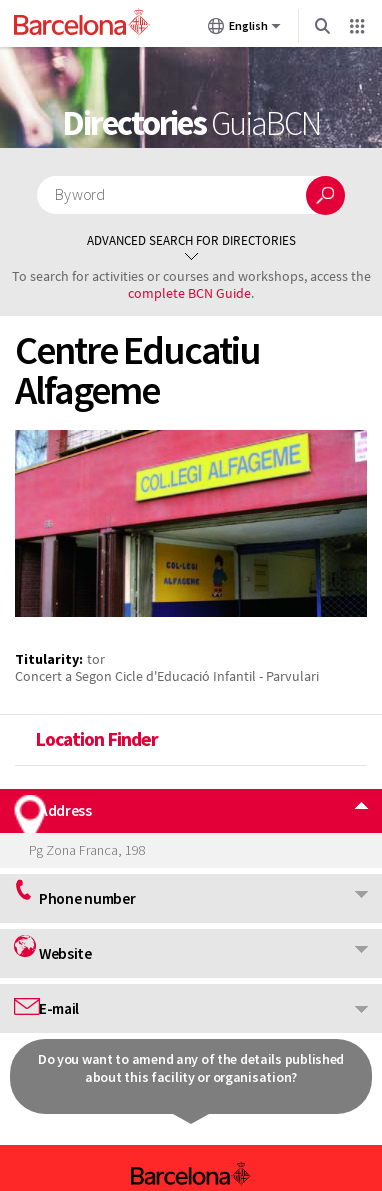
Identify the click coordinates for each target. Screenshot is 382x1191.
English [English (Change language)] (244, 30)
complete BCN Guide (189, 293)
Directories (191, 123)
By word (79, 194)
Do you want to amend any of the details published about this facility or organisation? (191, 1068)
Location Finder (96, 739)
